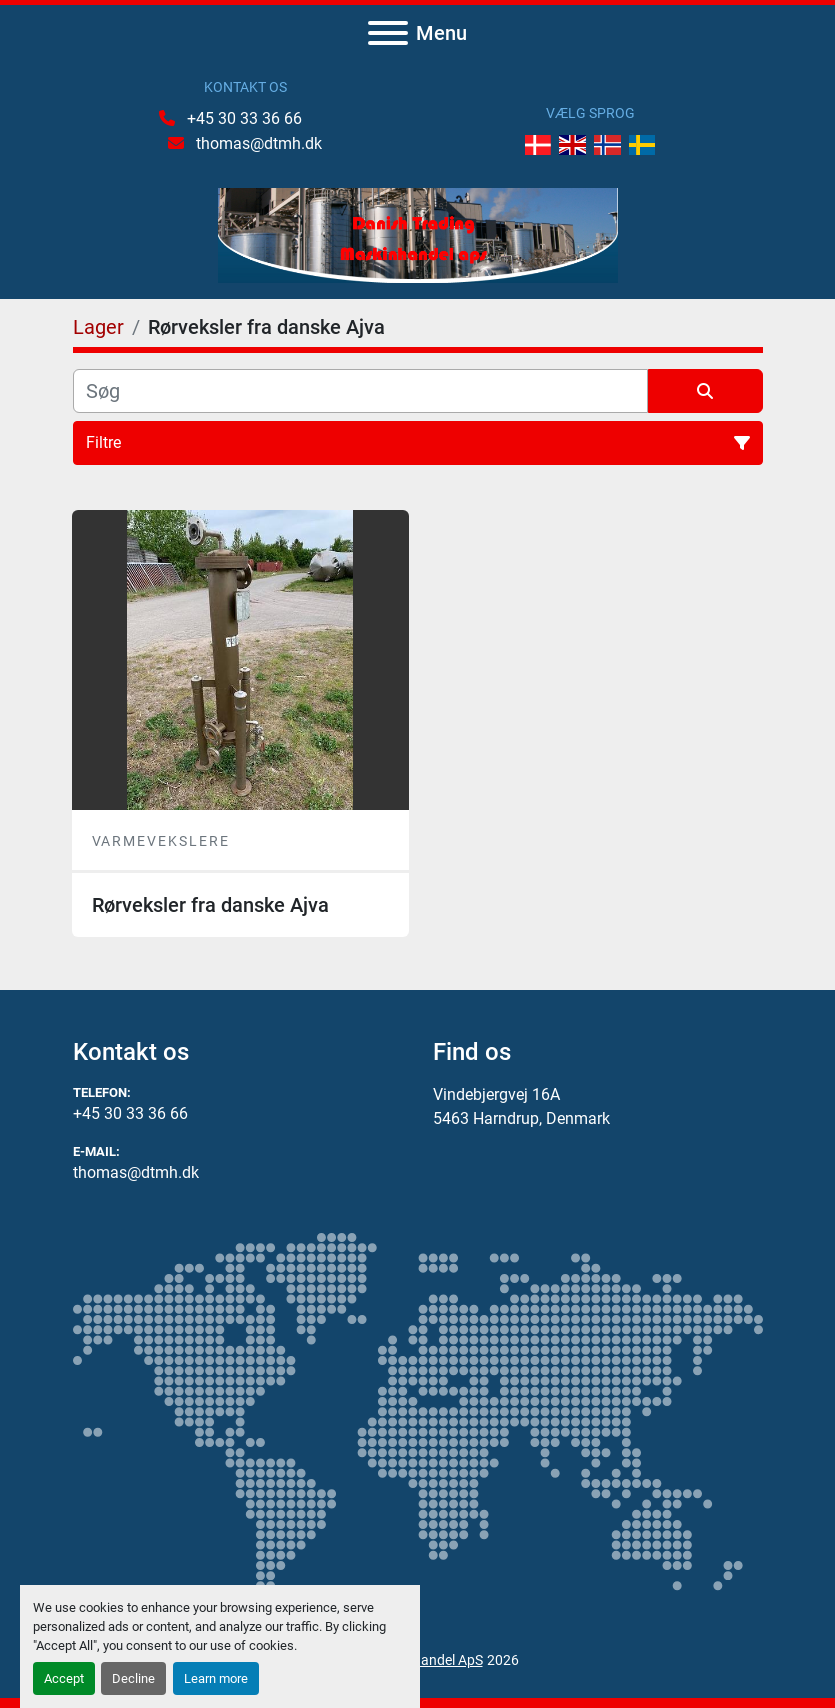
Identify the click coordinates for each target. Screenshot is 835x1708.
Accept (64, 1678)
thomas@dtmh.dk (257, 143)
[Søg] (360, 391)
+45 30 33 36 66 (242, 118)
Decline (133, 1678)
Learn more (216, 1678)
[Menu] (388, 33)
